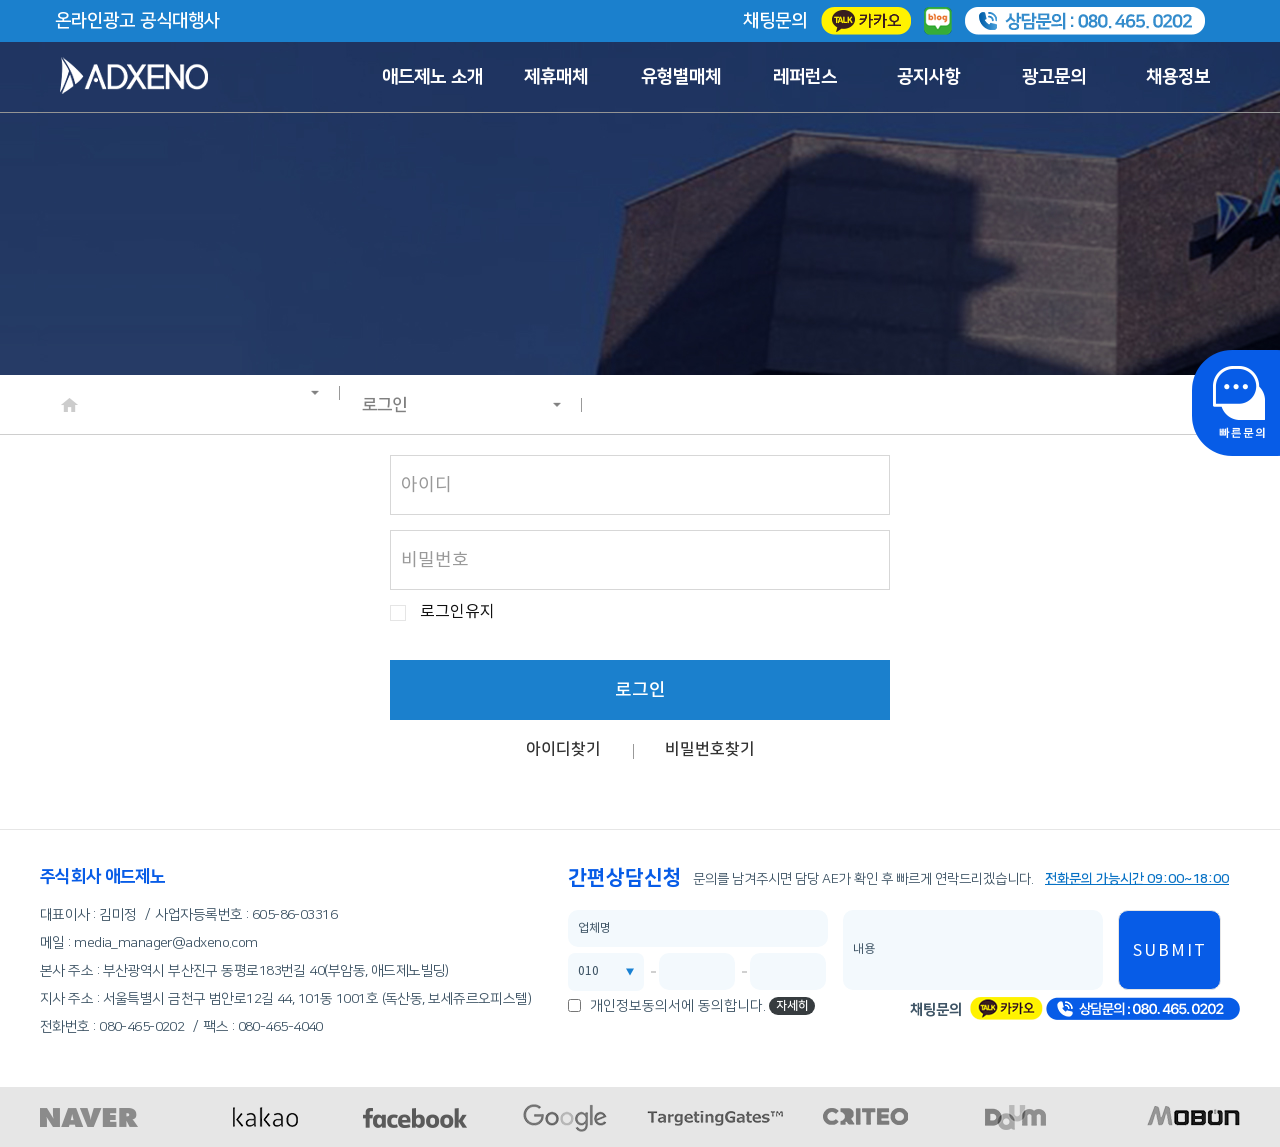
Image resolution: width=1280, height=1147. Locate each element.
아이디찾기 (563, 749)
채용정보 (1178, 77)
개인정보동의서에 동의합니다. (678, 1006)
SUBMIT (1170, 951)
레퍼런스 (805, 77)
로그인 (462, 405)
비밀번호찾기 (710, 749)
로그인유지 (457, 612)
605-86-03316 (294, 915)
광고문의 (1054, 77)
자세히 (792, 1005)
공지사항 (929, 77)
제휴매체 (556, 77)
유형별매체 (681, 77)
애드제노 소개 (432, 77)
